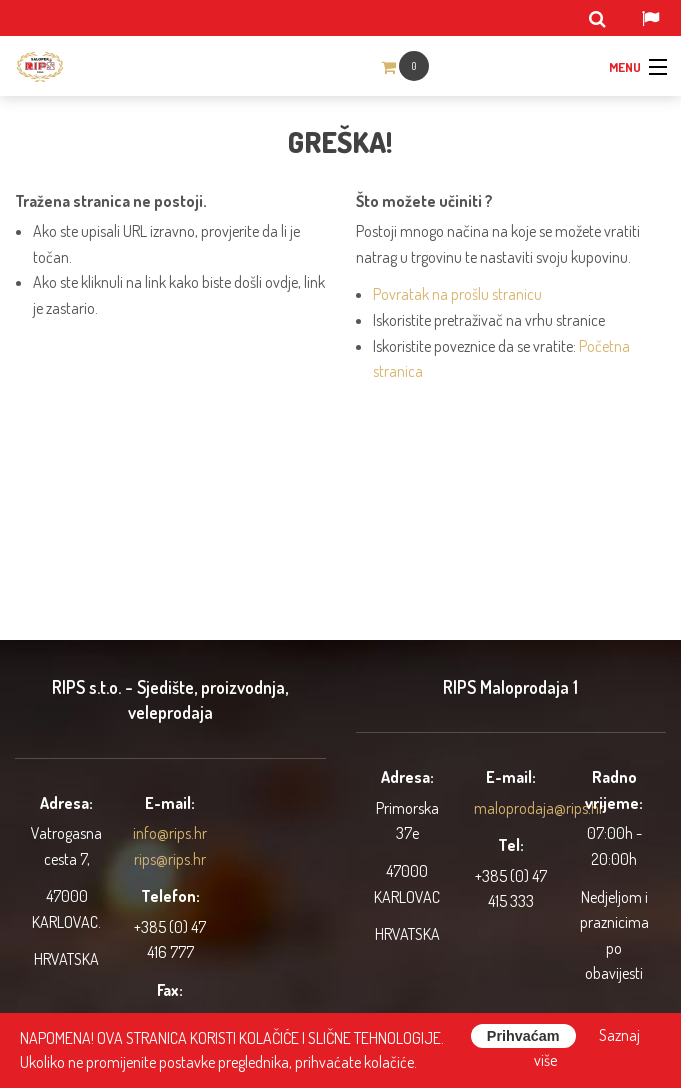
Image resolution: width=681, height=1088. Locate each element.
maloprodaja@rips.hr (539, 808)
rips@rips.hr (170, 859)
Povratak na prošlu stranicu (457, 294)
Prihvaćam (523, 1036)
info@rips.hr (170, 833)
